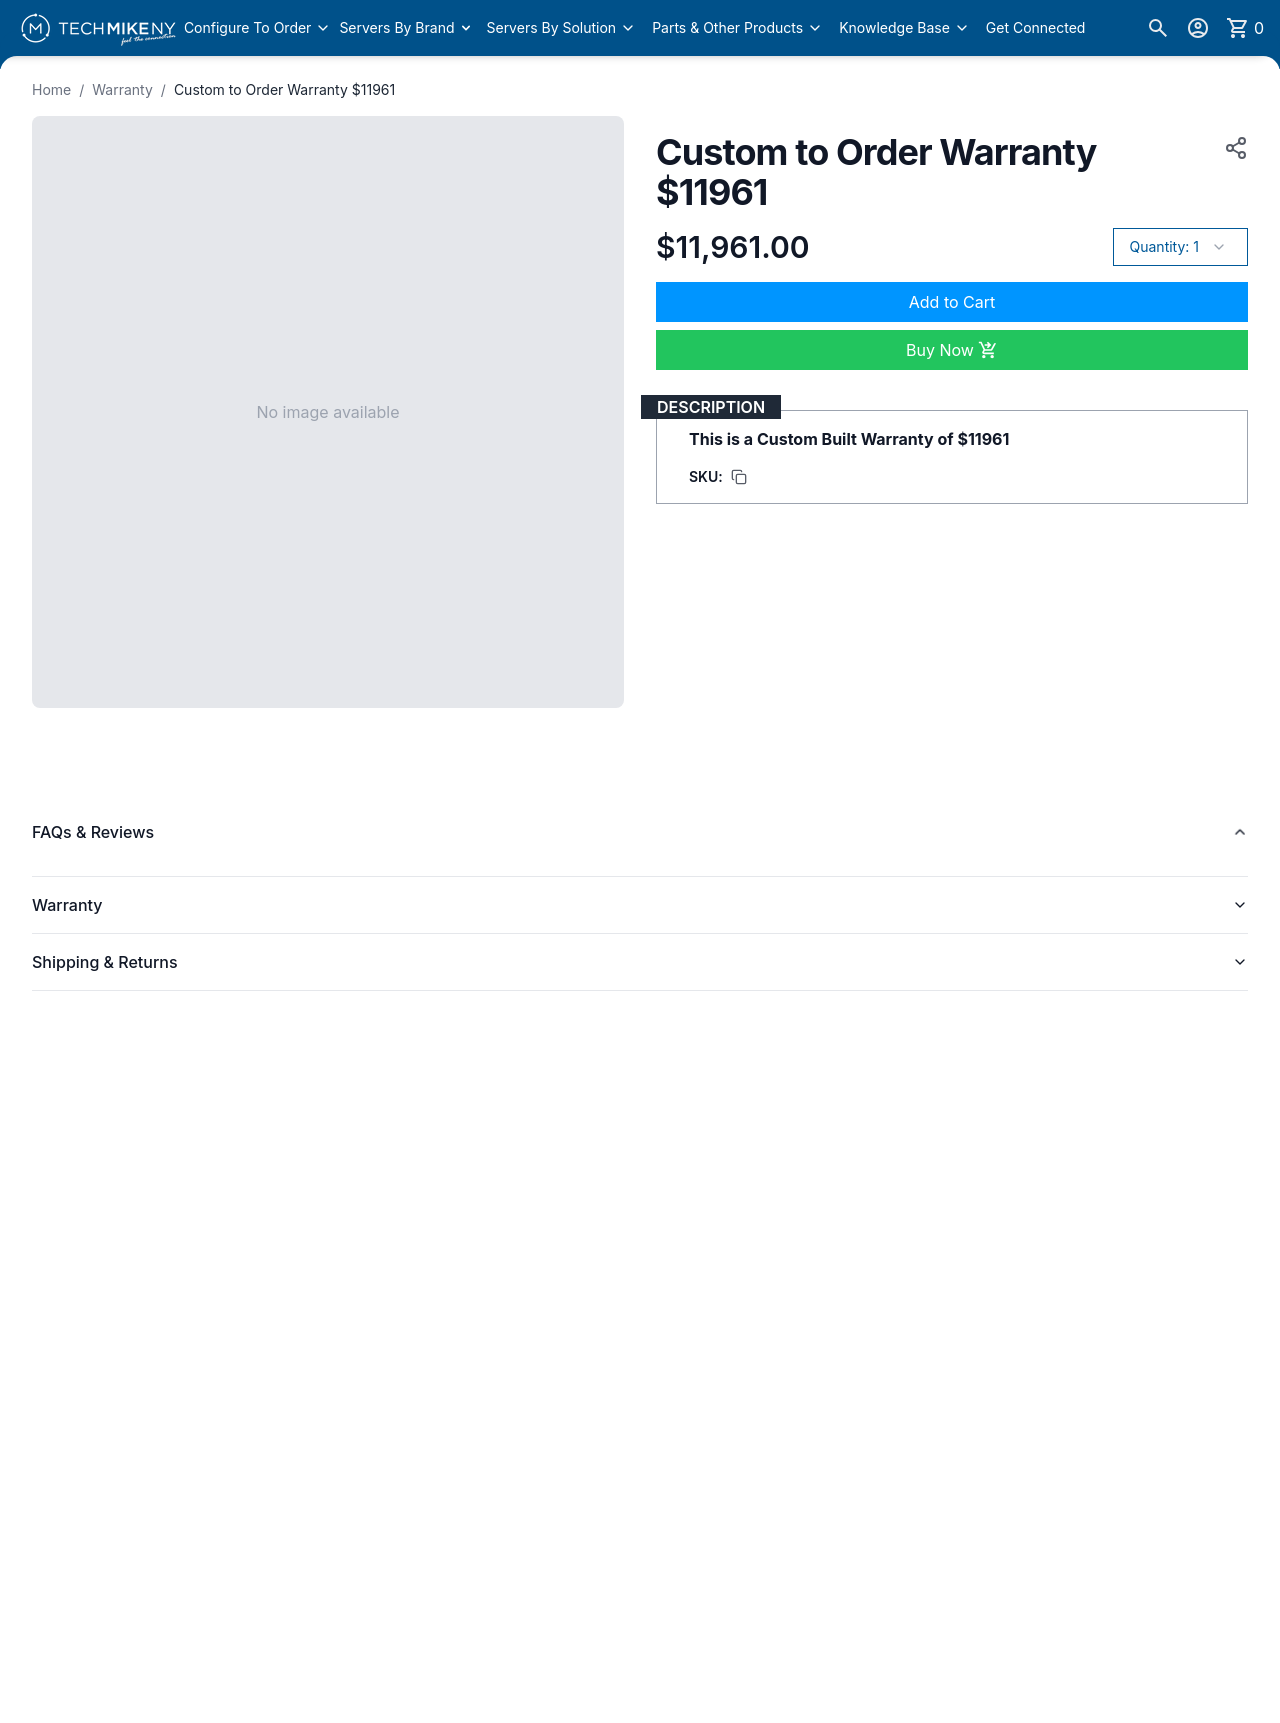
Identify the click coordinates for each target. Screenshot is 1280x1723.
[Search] (1158, 28)
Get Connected (1036, 27)
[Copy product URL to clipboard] (1232, 148)
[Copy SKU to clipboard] (718, 477)
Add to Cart (952, 302)
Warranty (122, 89)
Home (51, 89)
